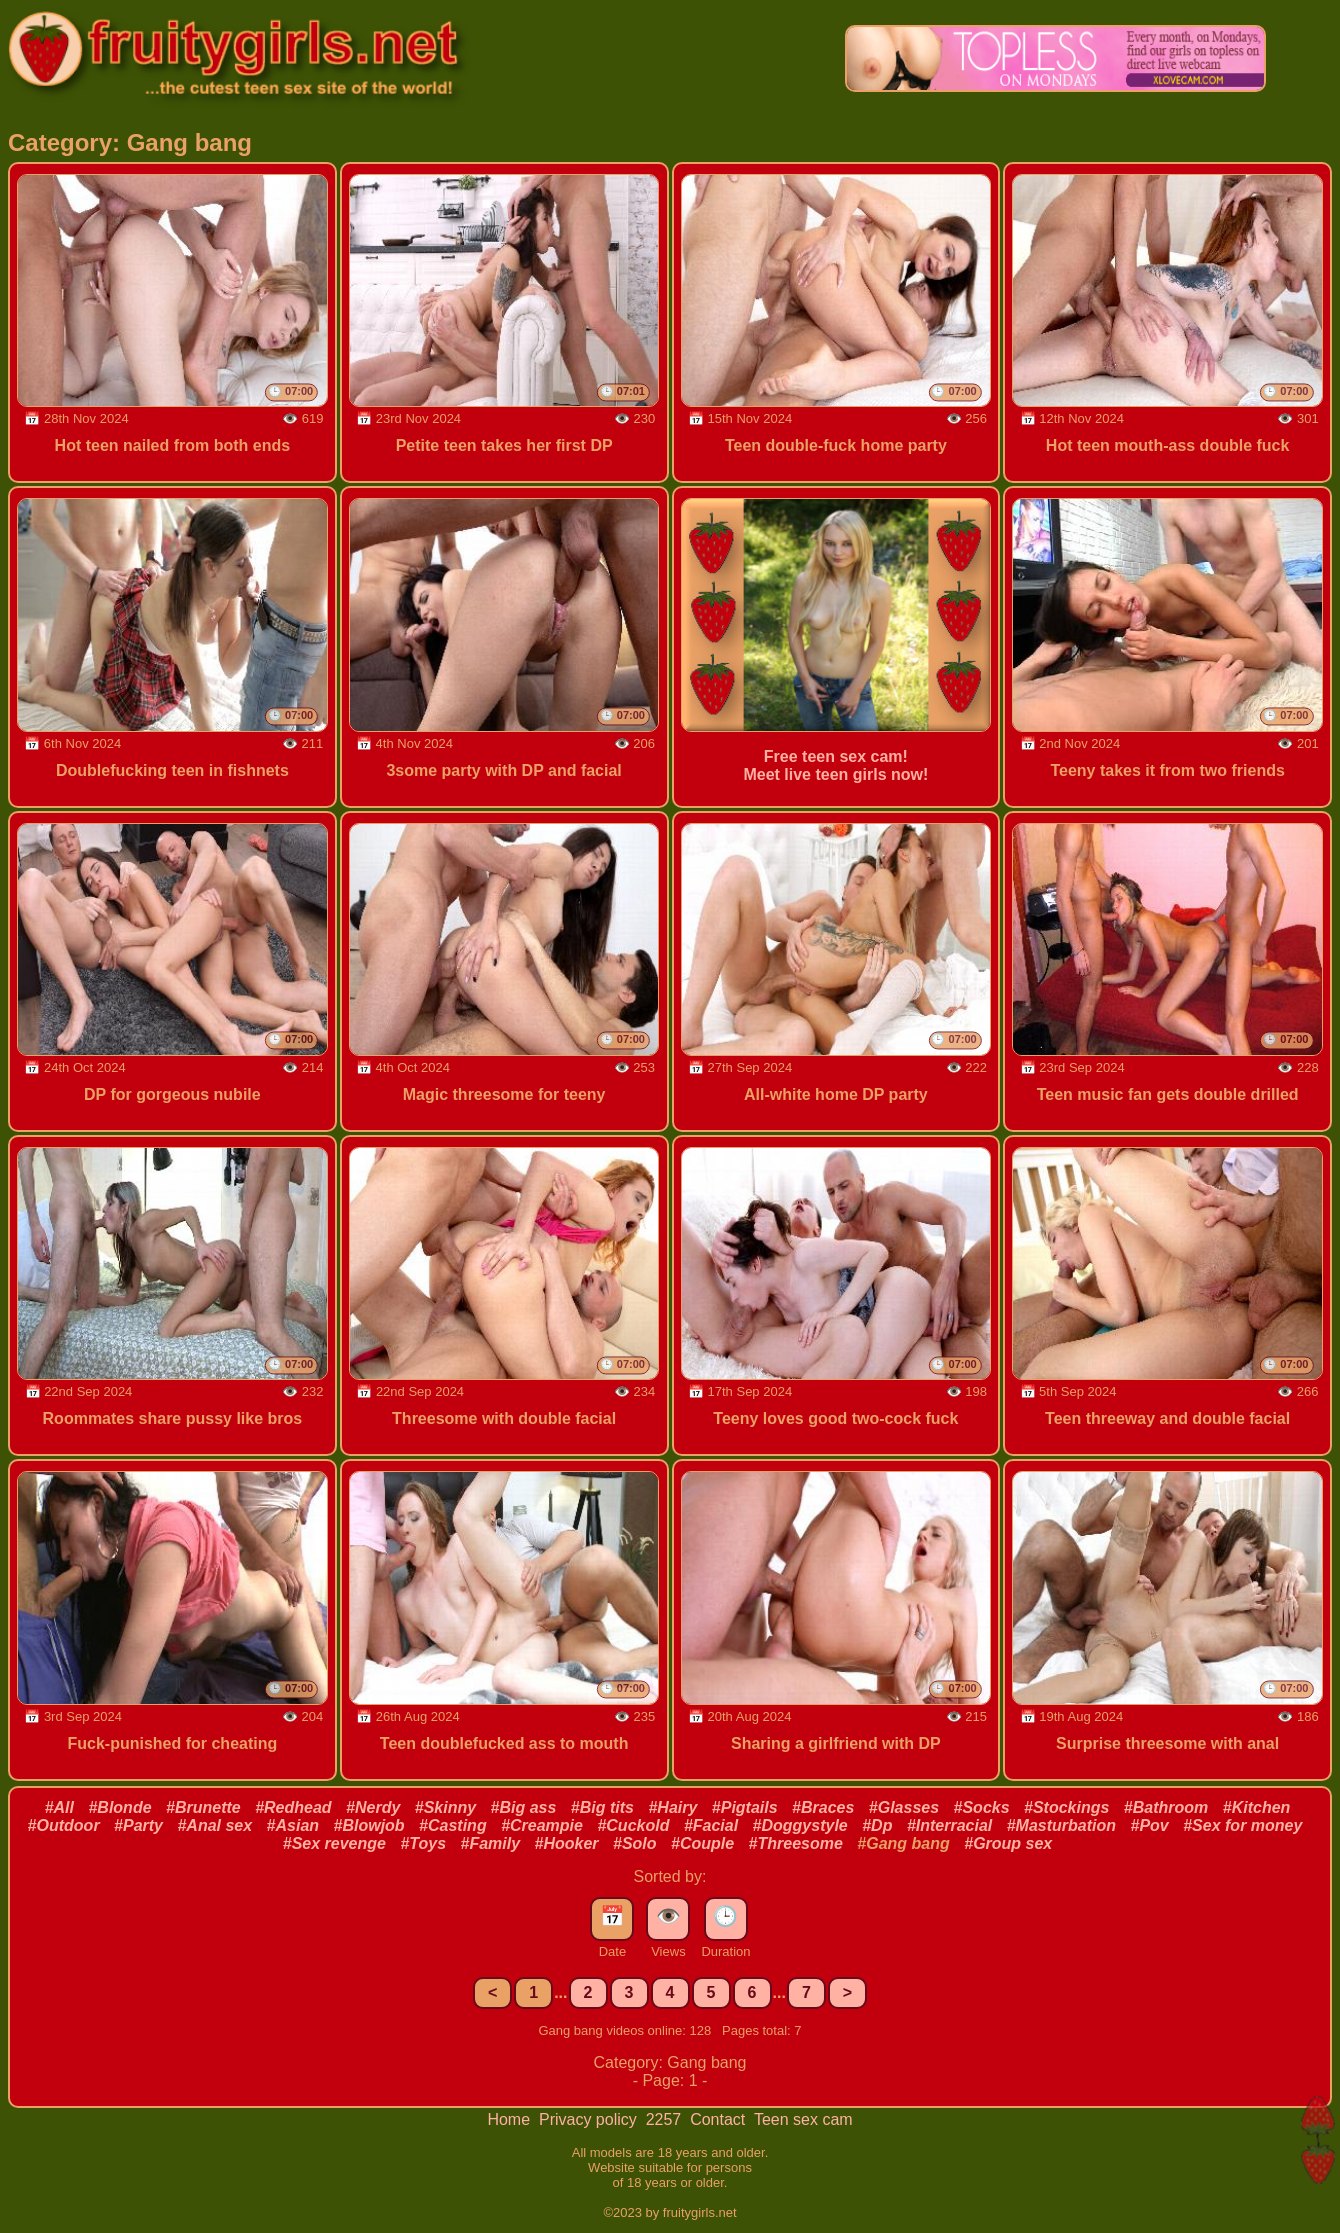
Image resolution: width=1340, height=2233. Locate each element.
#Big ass (524, 1807)
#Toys (423, 1843)
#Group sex (1008, 1843)
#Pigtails (745, 1807)
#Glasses (904, 1807)
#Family (490, 1843)
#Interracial (949, 1825)
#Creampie (542, 1825)
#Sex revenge (334, 1843)
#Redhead (293, 1807)
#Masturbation (1061, 1825)
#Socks (982, 1807)
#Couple (702, 1843)
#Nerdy (373, 1807)
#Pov (1150, 1825)
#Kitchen (1257, 1807)
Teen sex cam (803, 2119)
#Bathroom (1166, 1807)
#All (59, 1807)
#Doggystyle (800, 1825)
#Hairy (672, 1807)
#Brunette (203, 1807)
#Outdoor (64, 1825)
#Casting (453, 1825)
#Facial (711, 1825)
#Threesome (796, 1843)
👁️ (668, 1916)
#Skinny (445, 1807)
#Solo (635, 1843)
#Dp (877, 1825)
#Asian (293, 1825)
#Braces (823, 1807)
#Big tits (602, 1807)
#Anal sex (214, 1825)
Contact (720, 2119)
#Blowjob (369, 1825)
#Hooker (567, 1843)
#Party (138, 1825)
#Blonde (119, 1807)
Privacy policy (590, 2119)
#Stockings (1066, 1807)
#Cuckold (633, 1825)
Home (510, 2119)
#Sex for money (1242, 1825)
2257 (666, 2119)
